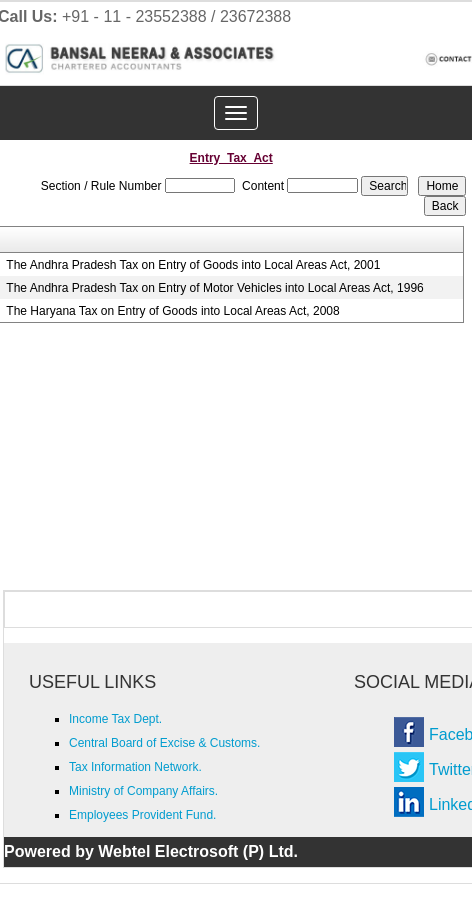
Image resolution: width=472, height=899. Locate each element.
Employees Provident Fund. (142, 815)
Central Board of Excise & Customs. (164, 743)
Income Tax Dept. (115, 719)
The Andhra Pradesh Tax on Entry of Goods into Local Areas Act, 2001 (193, 265)
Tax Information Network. (135, 767)
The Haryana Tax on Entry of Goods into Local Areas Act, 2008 (172, 311)
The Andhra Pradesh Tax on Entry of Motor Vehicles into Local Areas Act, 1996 (214, 288)
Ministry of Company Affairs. (143, 791)
